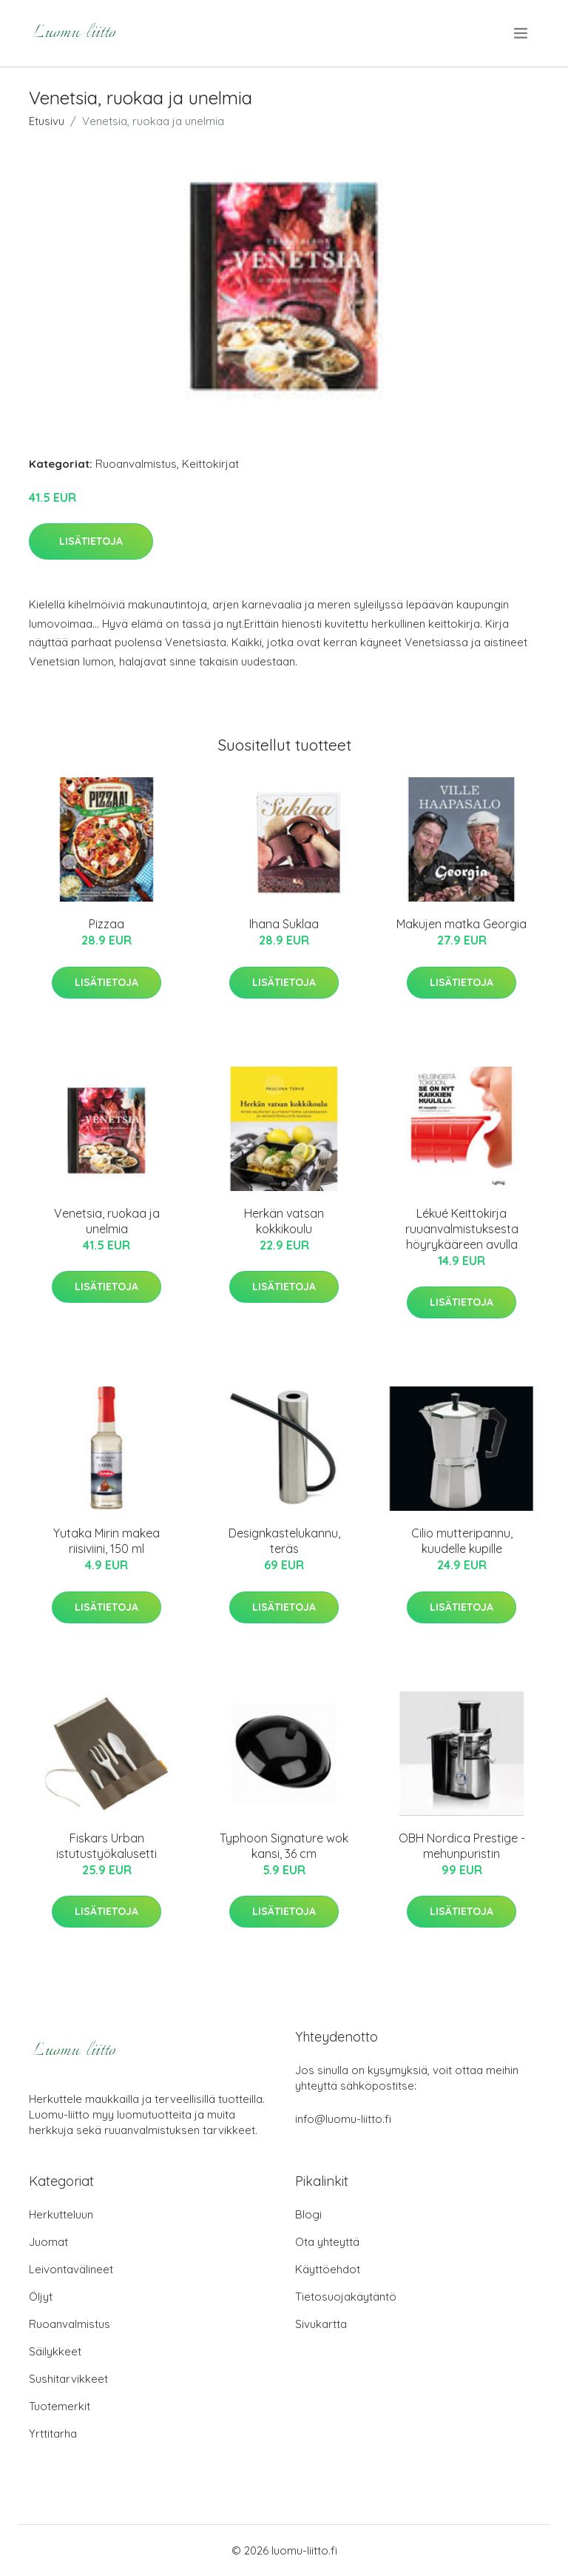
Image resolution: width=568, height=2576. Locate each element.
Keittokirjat (210, 464)
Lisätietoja (91, 541)
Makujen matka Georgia (461, 923)
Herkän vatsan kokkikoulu (284, 1221)
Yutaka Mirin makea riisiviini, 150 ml (106, 1541)
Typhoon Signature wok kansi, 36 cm (284, 1846)
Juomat (48, 2242)
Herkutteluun (61, 2214)
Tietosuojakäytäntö (345, 2297)
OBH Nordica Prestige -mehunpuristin (462, 1846)
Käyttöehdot (327, 2269)
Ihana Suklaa (284, 923)
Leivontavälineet (71, 2269)
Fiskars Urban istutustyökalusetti (106, 1846)
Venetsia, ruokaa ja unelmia (107, 1221)
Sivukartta (321, 2324)
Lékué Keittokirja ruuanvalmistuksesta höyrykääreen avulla (461, 1229)
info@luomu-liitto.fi (343, 2119)
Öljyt (41, 2297)
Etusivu (46, 121)
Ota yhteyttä (327, 2242)
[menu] (521, 33)
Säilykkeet (55, 2351)
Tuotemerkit (59, 2406)
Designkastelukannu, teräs (284, 1541)
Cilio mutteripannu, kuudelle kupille (462, 1541)
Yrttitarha (53, 2433)
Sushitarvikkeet (68, 2379)
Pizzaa (106, 923)
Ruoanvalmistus (136, 464)
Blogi (308, 2214)
